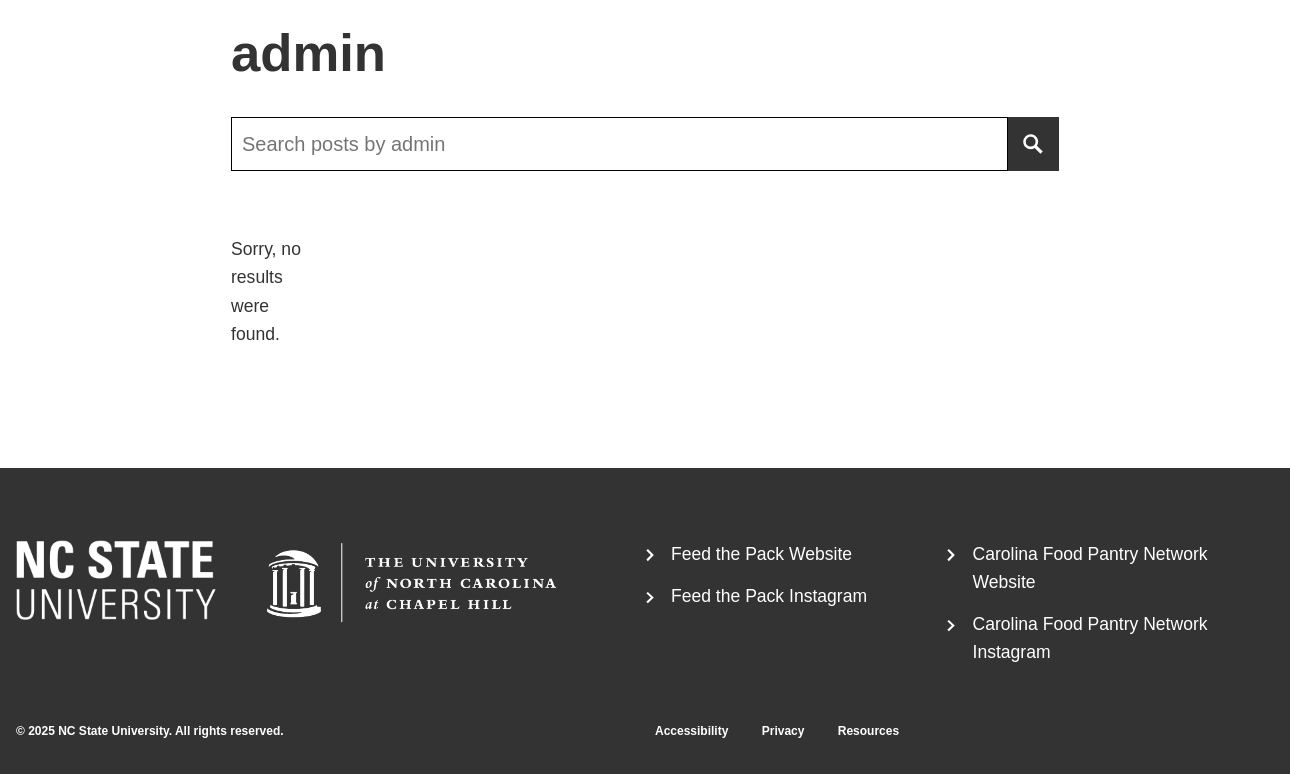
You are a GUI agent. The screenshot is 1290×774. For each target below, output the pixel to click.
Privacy (783, 731)
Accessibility (691, 731)
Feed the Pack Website (761, 554)
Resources (868, 731)
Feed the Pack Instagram (769, 596)
